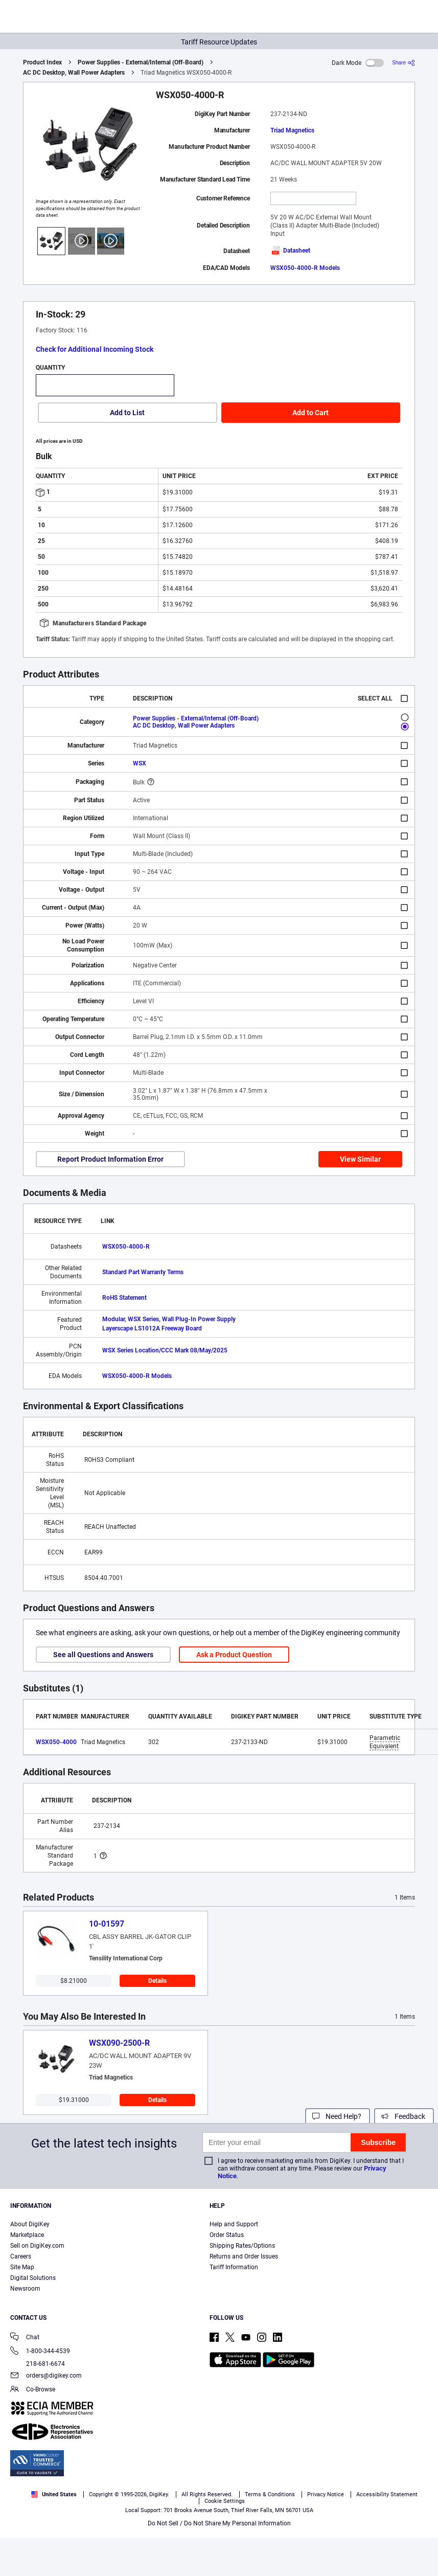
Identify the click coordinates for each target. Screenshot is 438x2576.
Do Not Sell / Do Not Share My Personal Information (219, 2523)
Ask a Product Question (234, 1655)
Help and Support (234, 2224)
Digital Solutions (33, 2277)
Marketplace (27, 2235)
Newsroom (25, 2288)
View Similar (360, 1159)
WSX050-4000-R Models (305, 268)
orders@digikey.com (46, 2376)
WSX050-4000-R (126, 1246)
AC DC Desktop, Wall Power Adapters (74, 72)
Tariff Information (234, 2267)
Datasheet (290, 250)
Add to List (127, 413)
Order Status (227, 2235)
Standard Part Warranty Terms (142, 1272)
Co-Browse (32, 2390)
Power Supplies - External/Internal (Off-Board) (140, 62)
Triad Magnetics (292, 130)
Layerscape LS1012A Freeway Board (152, 1328)
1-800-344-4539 (40, 2352)
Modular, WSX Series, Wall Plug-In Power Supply (169, 1319)
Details (157, 1980)
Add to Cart (310, 413)
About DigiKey (30, 2224)
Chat (24, 2338)
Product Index (42, 62)
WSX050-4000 (56, 1742)
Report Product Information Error (110, 1159)
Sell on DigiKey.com (37, 2245)
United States (54, 2494)
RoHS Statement (124, 1297)
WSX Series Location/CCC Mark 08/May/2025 (164, 1350)
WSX (139, 763)
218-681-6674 (37, 2363)
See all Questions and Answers (103, 1655)
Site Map (22, 2267)
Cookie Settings (224, 2501)
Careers (20, 2256)
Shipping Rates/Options (242, 2245)
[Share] (403, 62)
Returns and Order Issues (244, 2256)
